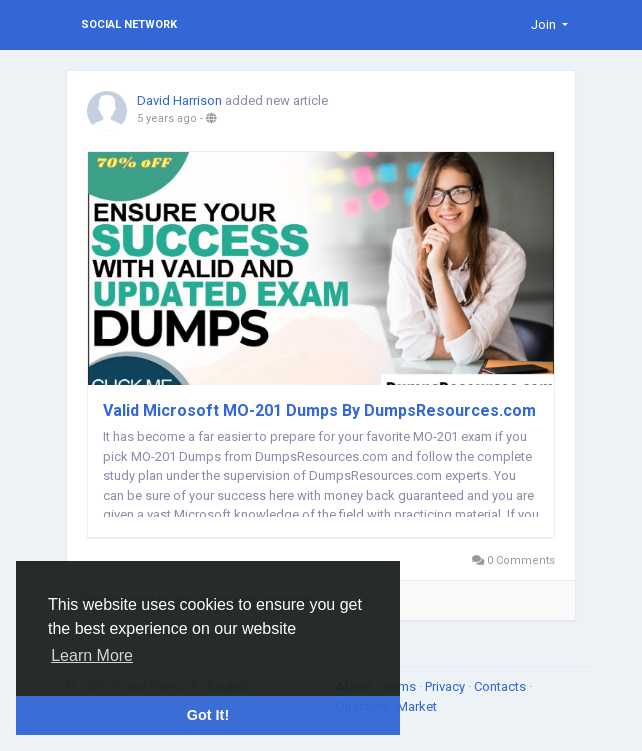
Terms (400, 686)
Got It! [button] (208, 715)
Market (417, 706)
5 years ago (167, 118)
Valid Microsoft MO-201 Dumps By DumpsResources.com (319, 410)
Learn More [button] (92, 655)
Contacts (501, 686)
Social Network (129, 24)
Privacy (446, 686)
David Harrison (179, 100)
